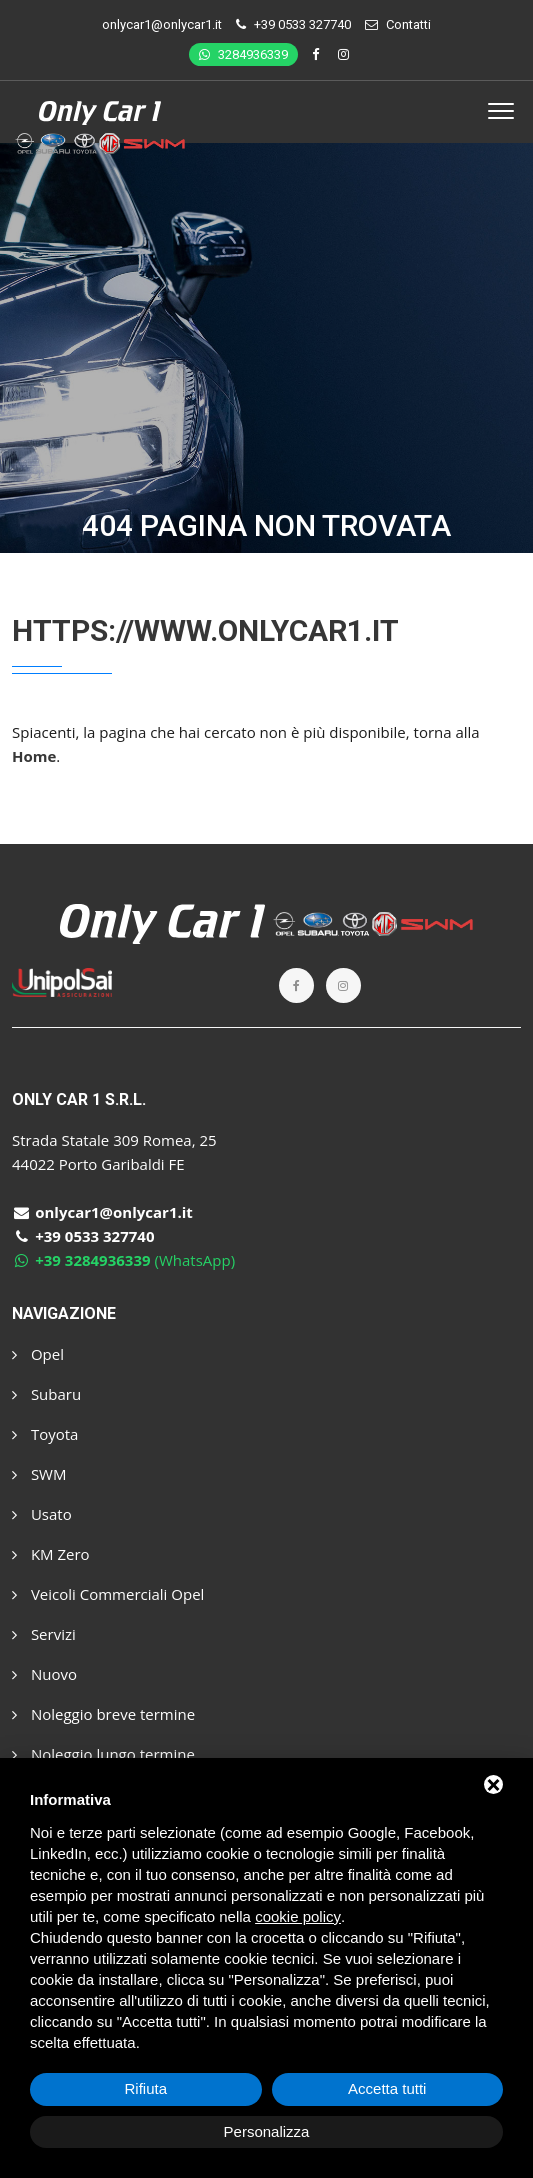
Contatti (408, 24)
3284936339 (243, 54)
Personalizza (267, 2131)
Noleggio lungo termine (103, 1754)
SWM (39, 1474)
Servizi (44, 1634)
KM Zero (51, 1554)
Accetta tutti (387, 2088)
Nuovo (44, 1674)
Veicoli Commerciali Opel (108, 1594)
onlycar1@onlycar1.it (162, 24)
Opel (38, 1354)
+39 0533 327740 (302, 24)
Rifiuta (145, 2088)
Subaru (46, 1394)
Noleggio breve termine (103, 1714)
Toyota (45, 1434)
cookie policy (298, 1916)
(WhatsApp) (123, 1260)
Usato (42, 1514)
